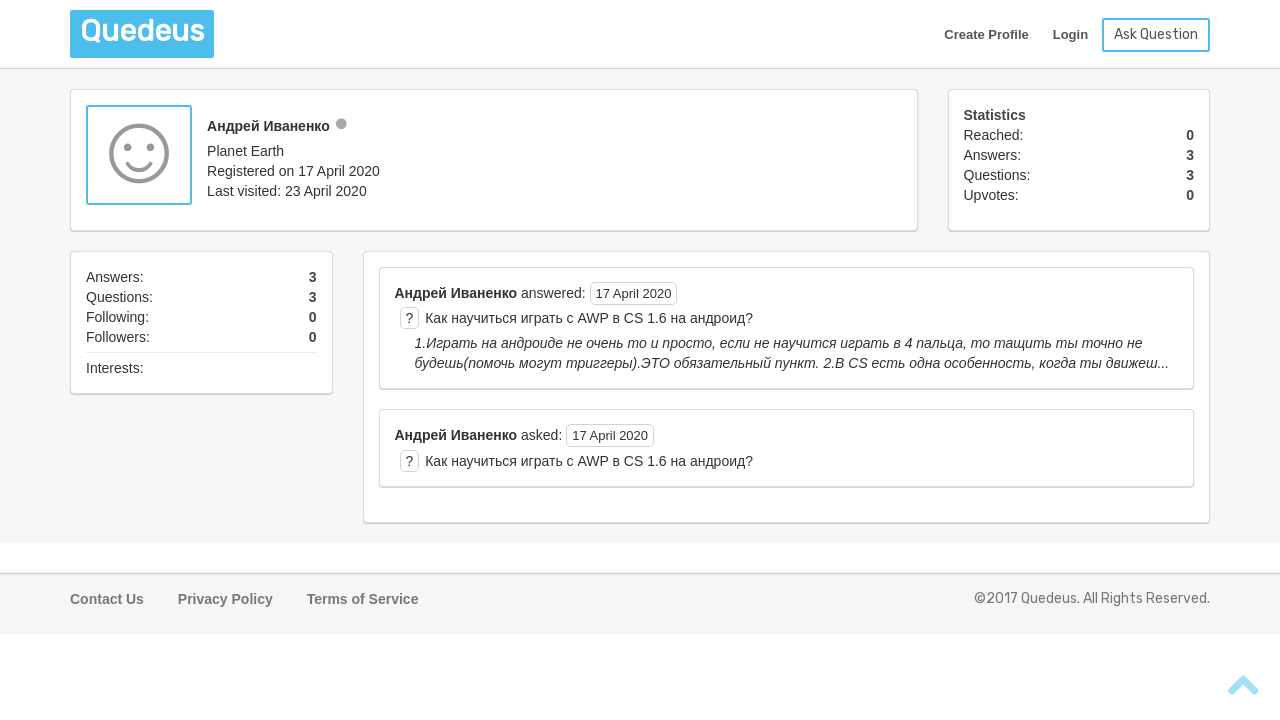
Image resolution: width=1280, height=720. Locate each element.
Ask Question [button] (1156, 34)
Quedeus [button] (142, 31)
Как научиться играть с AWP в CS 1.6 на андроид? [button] (589, 318)
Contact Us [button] (107, 599)
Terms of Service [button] (363, 599)
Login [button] (1070, 34)
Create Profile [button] (986, 34)
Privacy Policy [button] (225, 599)
